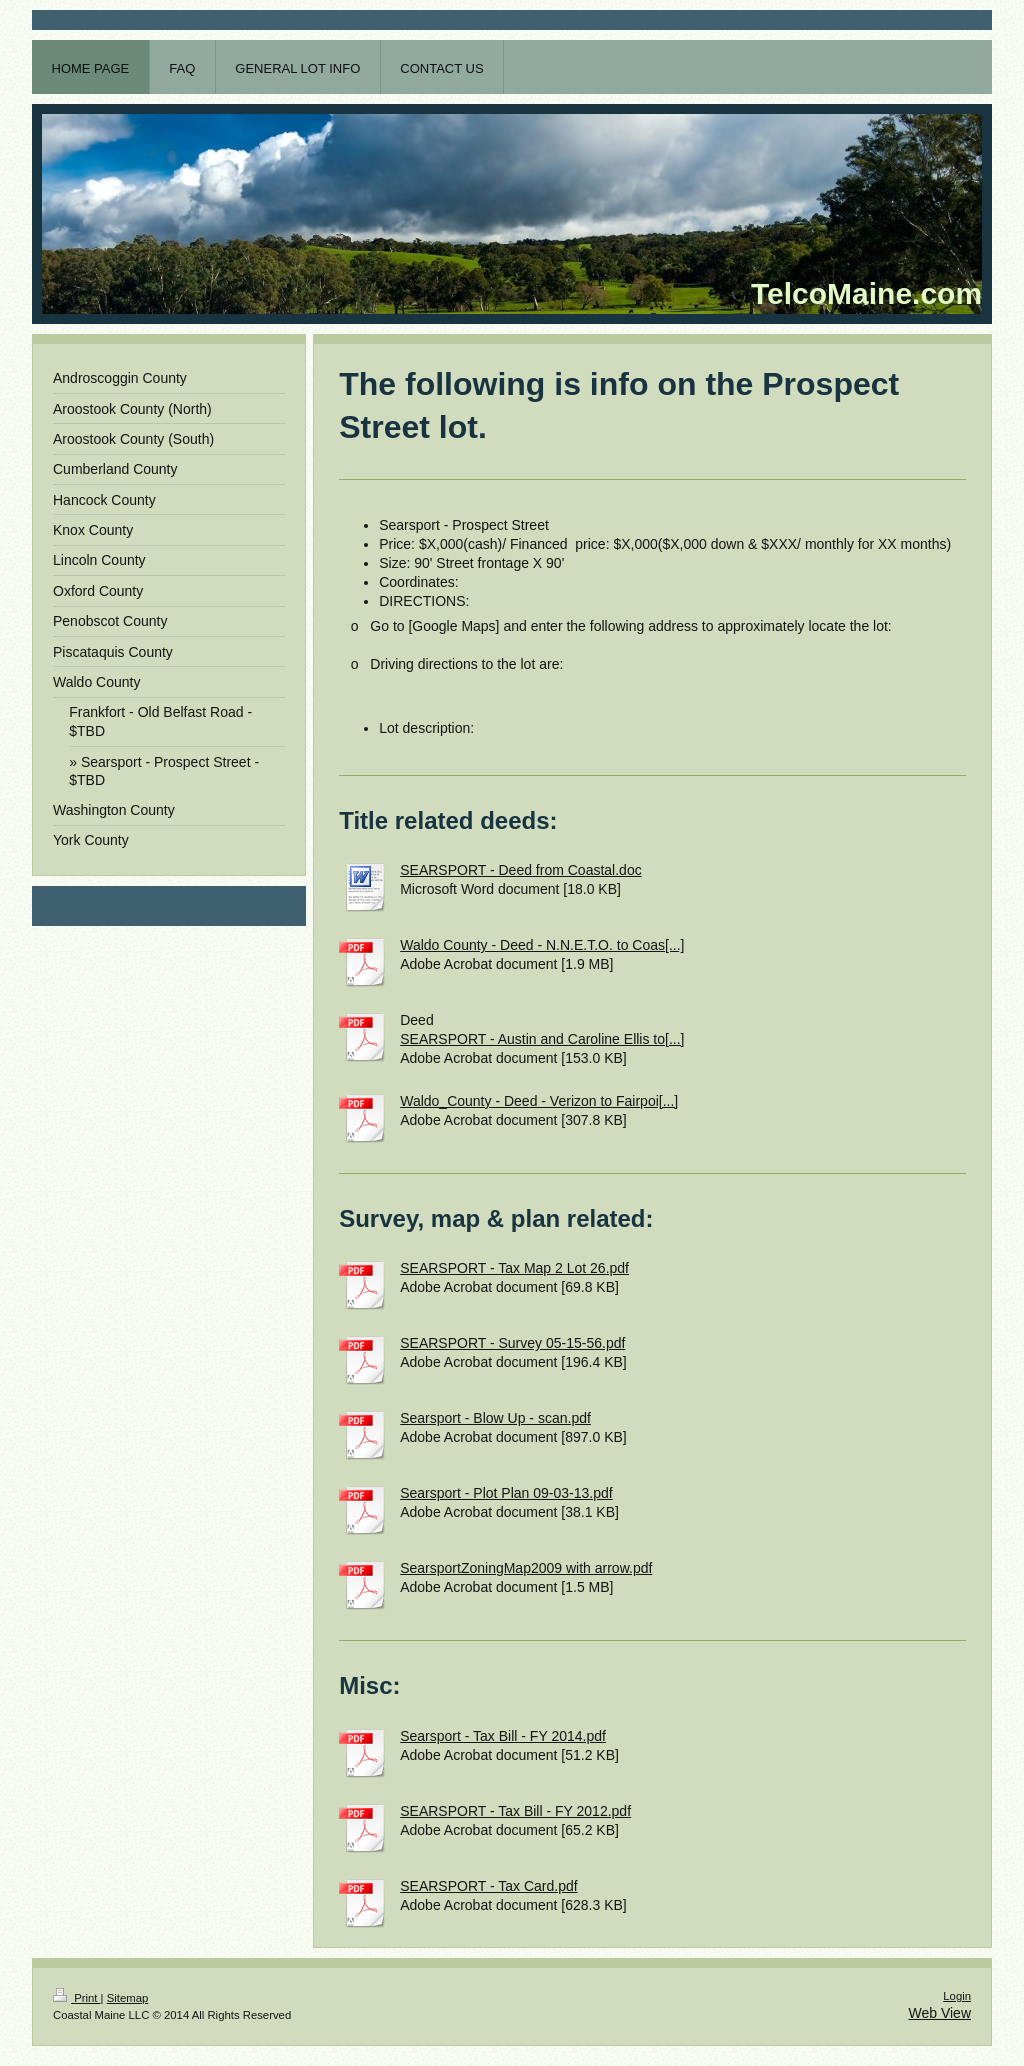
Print (77, 1998)
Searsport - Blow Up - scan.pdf (495, 1418)
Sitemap (128, 1998)
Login (957, 1996)
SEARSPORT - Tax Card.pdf (488, 1886)
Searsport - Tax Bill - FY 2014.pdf (503, 1736)
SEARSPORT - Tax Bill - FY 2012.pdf (515, 1811)
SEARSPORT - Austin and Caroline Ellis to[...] (542, 1039)
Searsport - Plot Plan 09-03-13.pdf (506, 1493)
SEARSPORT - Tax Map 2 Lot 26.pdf (514, 1268)
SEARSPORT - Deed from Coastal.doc (520, 870)
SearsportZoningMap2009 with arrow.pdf (526, 1568)
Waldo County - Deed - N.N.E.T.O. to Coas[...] (542, 945)
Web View (939, 2013)
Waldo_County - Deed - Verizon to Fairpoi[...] (539, 1101)
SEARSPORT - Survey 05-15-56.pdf (512, 1343)
